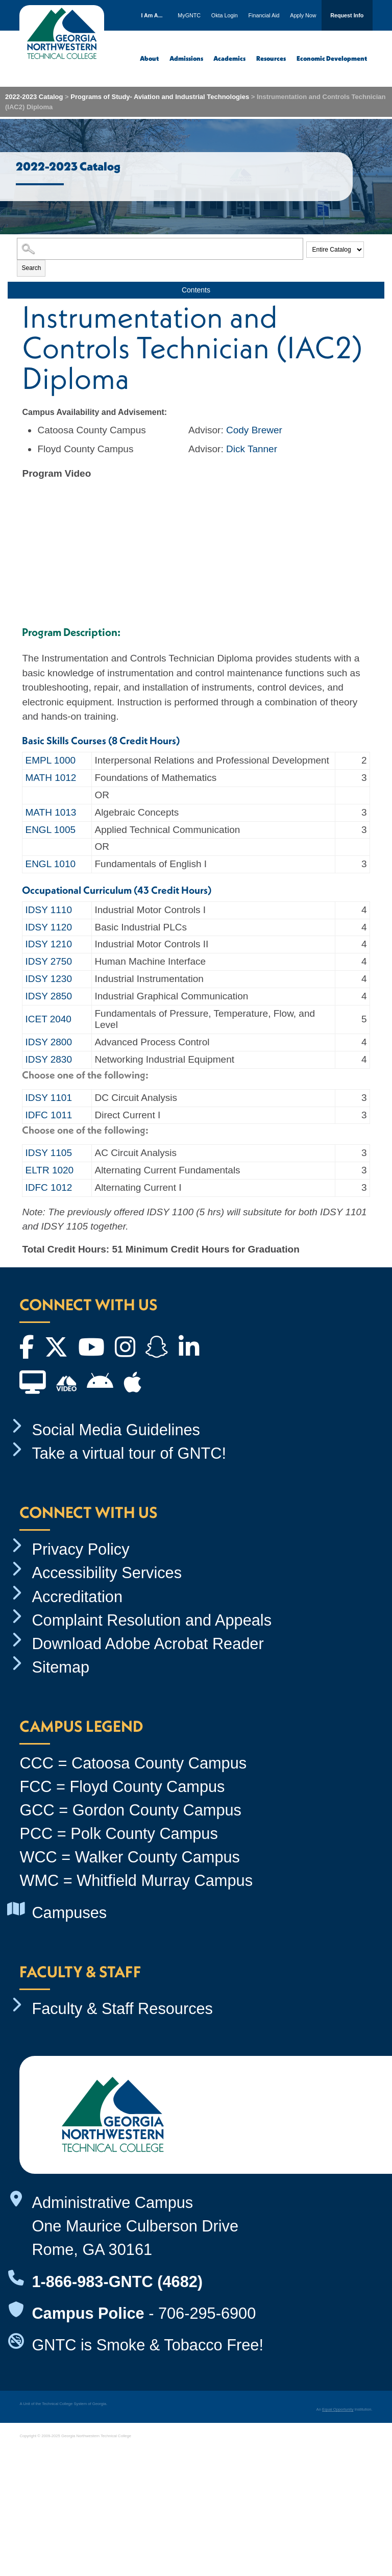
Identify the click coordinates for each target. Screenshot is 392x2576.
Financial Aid (264, 15)
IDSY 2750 (48, 961)
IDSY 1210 (48, 944)
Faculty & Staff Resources (122, 2009)
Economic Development (332, 58)
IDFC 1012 (48, 1187)
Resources (271, 58)
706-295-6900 (207, 2313)
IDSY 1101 (48, 1097)
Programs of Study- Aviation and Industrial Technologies (159, 97)
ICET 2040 (48, 1019)
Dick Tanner (251, 449)
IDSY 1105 (48, 1152)
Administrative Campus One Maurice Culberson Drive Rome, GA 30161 (135, 2226)
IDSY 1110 (48, 909)
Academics (229, 58)
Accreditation (77, 1597)
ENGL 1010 (50, 863)
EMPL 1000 (50, 760)
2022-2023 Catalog (34, 97)
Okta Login (224, 15)
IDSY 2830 (48, 1059)
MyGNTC (189, 15)
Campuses (69, 1913)
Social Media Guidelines (116, 1430)
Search (31, 268)
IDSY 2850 (48, 996)
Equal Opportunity (337, 2409)
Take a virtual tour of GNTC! (129, 1453)
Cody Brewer (254, 430)
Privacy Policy (80, 1549)
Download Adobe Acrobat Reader (147, 1644)
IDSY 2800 (48, 1042)
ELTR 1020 (49, 1170)
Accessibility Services (107, 1573)
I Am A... (151, 15)
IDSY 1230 (48, 978)
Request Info (346, 15)
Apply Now (303, 15)
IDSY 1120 (48, 927)
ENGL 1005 (50, 829)
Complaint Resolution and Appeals (152, 1620)
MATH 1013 (50, 812)
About (149, 58)
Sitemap (60, 1667)
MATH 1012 (50, 777)
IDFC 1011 (48, 1115)
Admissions (186, 58)
